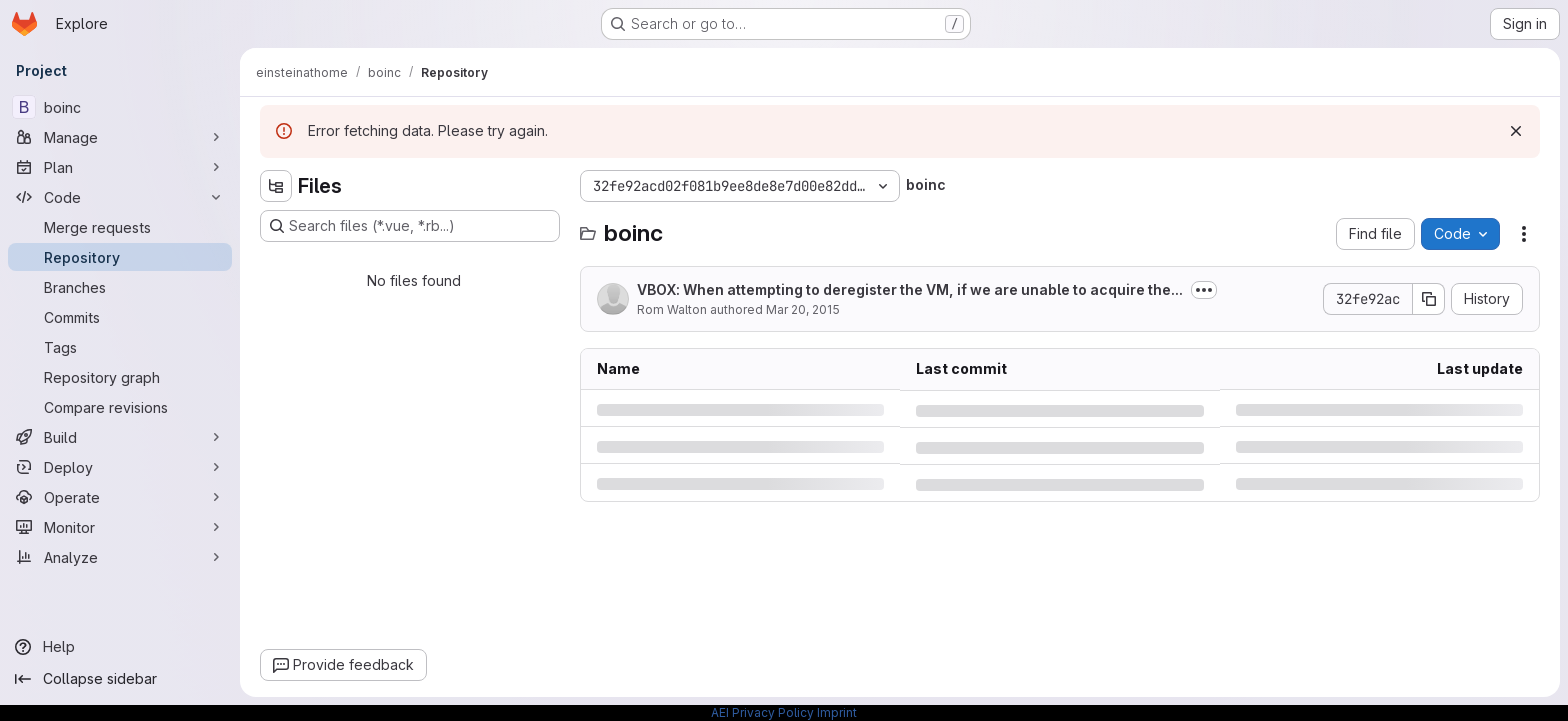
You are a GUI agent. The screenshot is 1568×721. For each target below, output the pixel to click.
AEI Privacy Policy (762, 712)
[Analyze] (120, 557)
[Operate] (120, 497)
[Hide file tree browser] (276, 186)
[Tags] (120, 347)
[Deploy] (120, 467)
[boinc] (120, 107)
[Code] (120, 197)
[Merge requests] (120, 227)
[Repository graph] (120, 377)
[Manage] (120, 137)
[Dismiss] (1516, 131)
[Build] (120, 437)
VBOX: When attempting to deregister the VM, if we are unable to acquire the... (910, 289)
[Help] (120, 647)
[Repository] (120, 257)
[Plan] (120, 167)
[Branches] (120, 287)
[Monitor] (120, 527)
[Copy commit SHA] (1429, 299)
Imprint (837, 712)
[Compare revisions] (120, 407)
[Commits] (120, 317)
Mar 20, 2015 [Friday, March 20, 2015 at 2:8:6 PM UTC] (803, 309)
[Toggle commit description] (1204, 290)
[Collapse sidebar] (120, 679)
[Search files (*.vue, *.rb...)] (410, 226)
